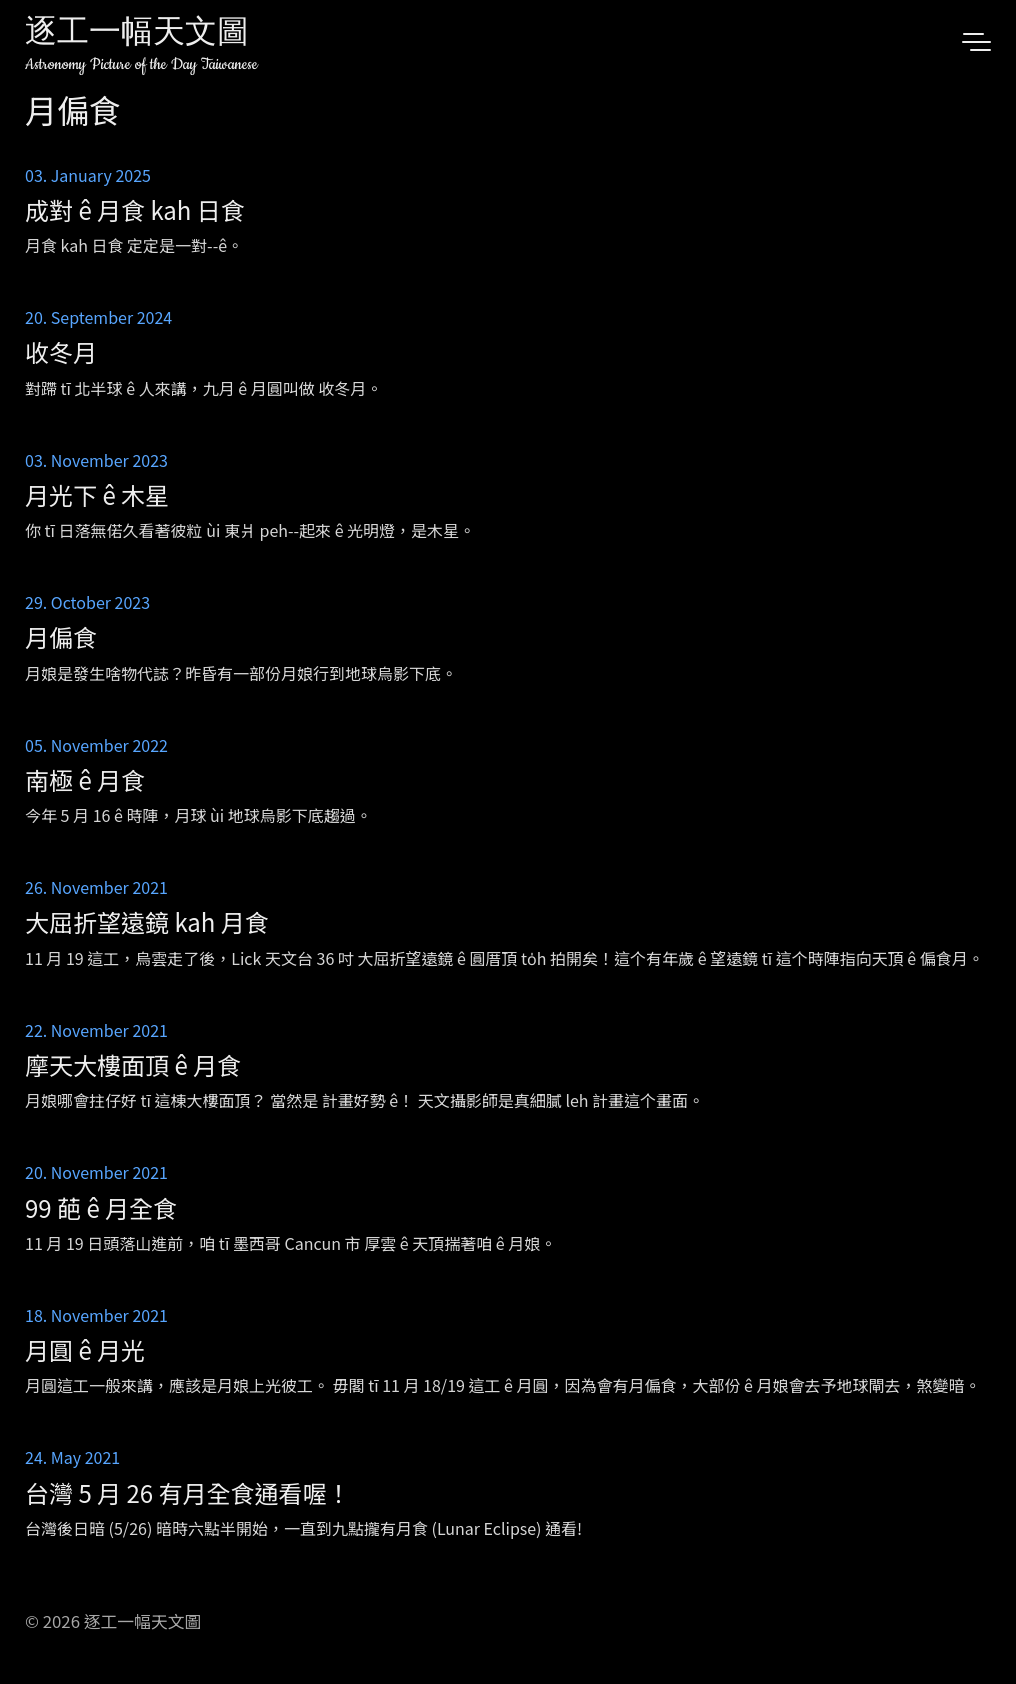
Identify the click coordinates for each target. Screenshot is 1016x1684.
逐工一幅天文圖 (137, 34)
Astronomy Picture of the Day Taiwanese (141, 64)
